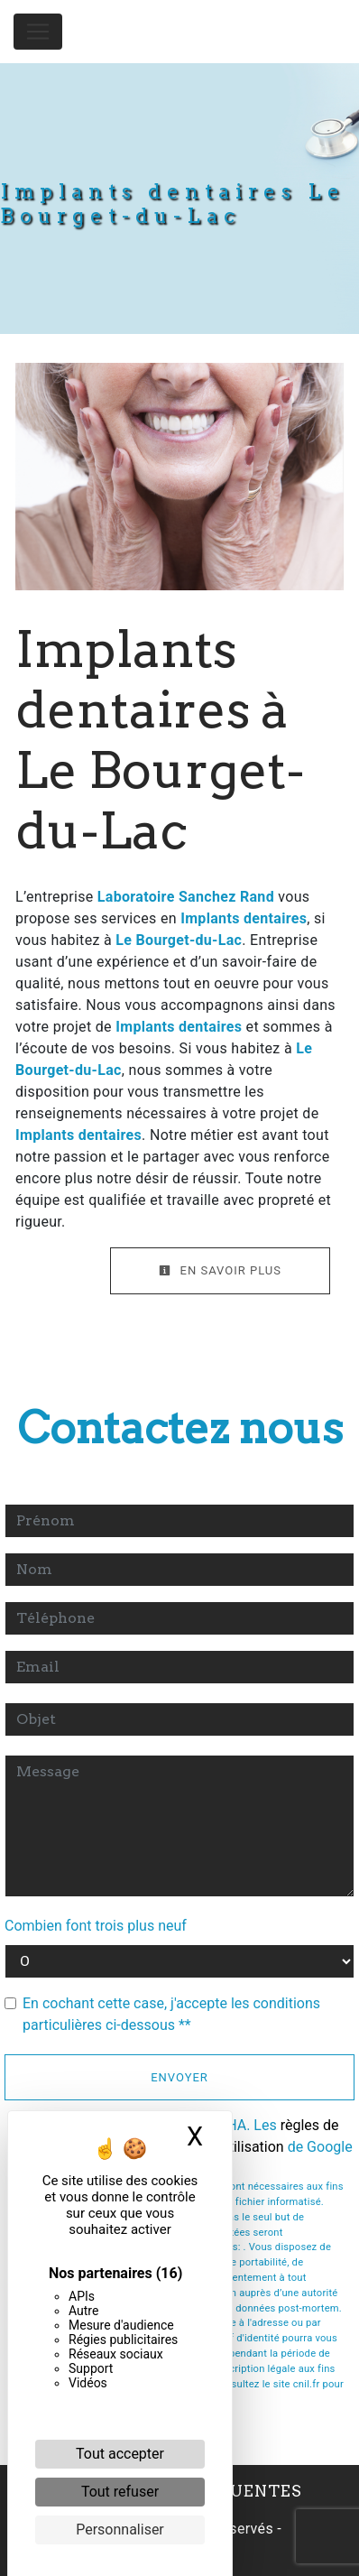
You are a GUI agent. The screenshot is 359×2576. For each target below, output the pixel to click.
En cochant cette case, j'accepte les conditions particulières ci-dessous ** (171, 2014)
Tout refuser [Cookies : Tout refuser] (120, 2491)
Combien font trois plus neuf (96, 1925)
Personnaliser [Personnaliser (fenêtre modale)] (120, 2529)
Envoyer (179, 2077)
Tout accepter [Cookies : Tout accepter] (120, 2453)
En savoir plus (220, 1270)
